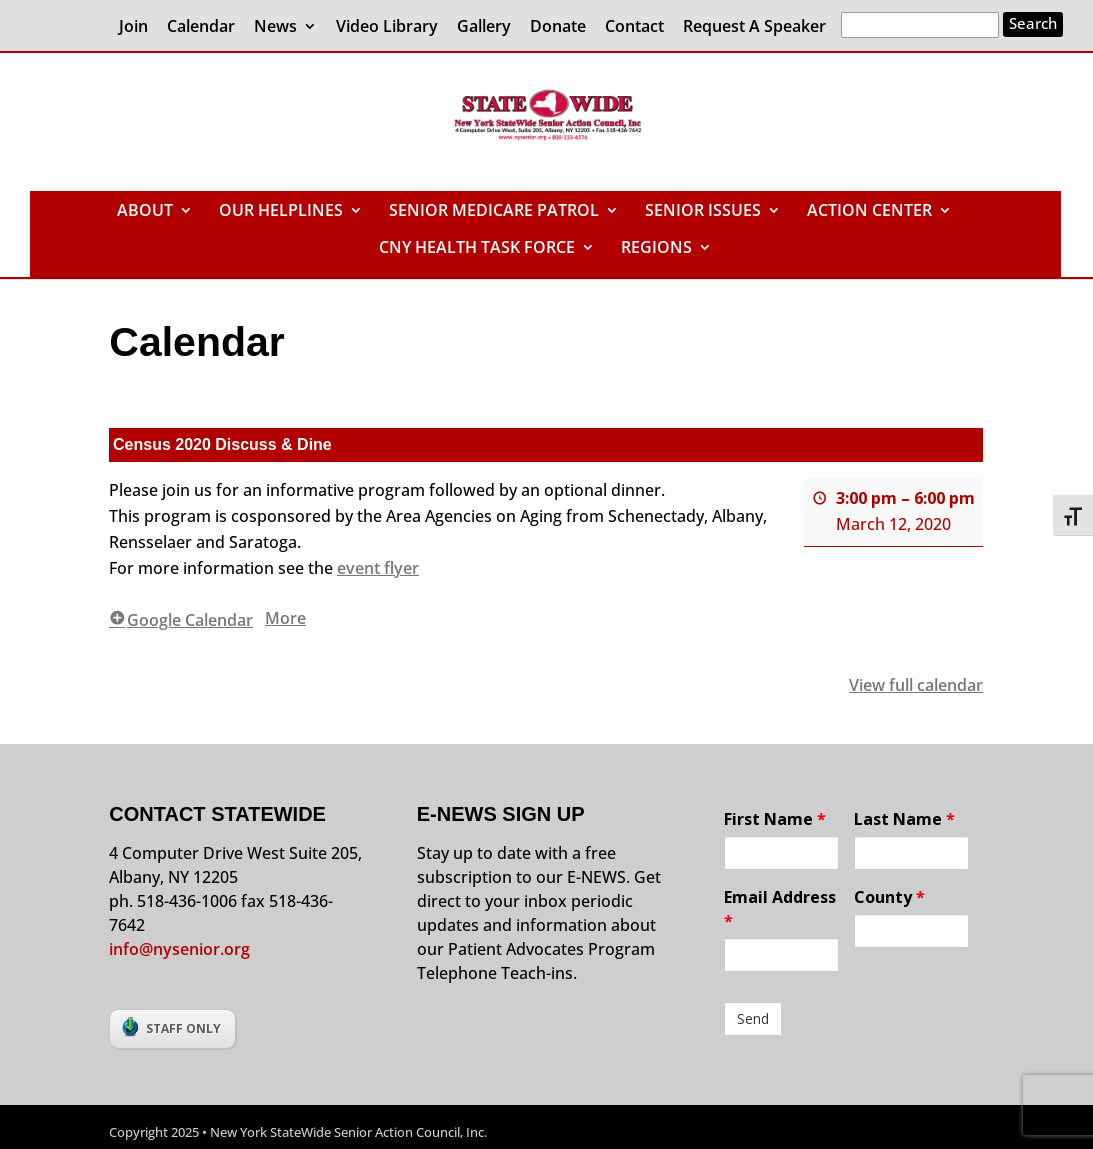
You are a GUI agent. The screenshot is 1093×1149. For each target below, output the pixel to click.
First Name (775, 819)
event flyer (378, 567)
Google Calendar (181, 619)
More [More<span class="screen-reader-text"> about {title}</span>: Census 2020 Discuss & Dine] (285, 617)
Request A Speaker (754, 27)
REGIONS (656, 249)
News (275, 27)
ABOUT (145, 212)
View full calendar (917, 685)
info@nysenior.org (179, 949)
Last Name (904, 819)
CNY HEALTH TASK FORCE (477, 249)
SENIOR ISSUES (703, 212)
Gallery (484, 27)
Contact (634, 27)
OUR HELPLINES (281, 212)
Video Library (387, 27)
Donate (558, 27)
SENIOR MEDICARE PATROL (494, 212)
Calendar (201, 27)
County (889, 897)
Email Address (780, 909)
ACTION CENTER (869, 212)
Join (133, 27)
